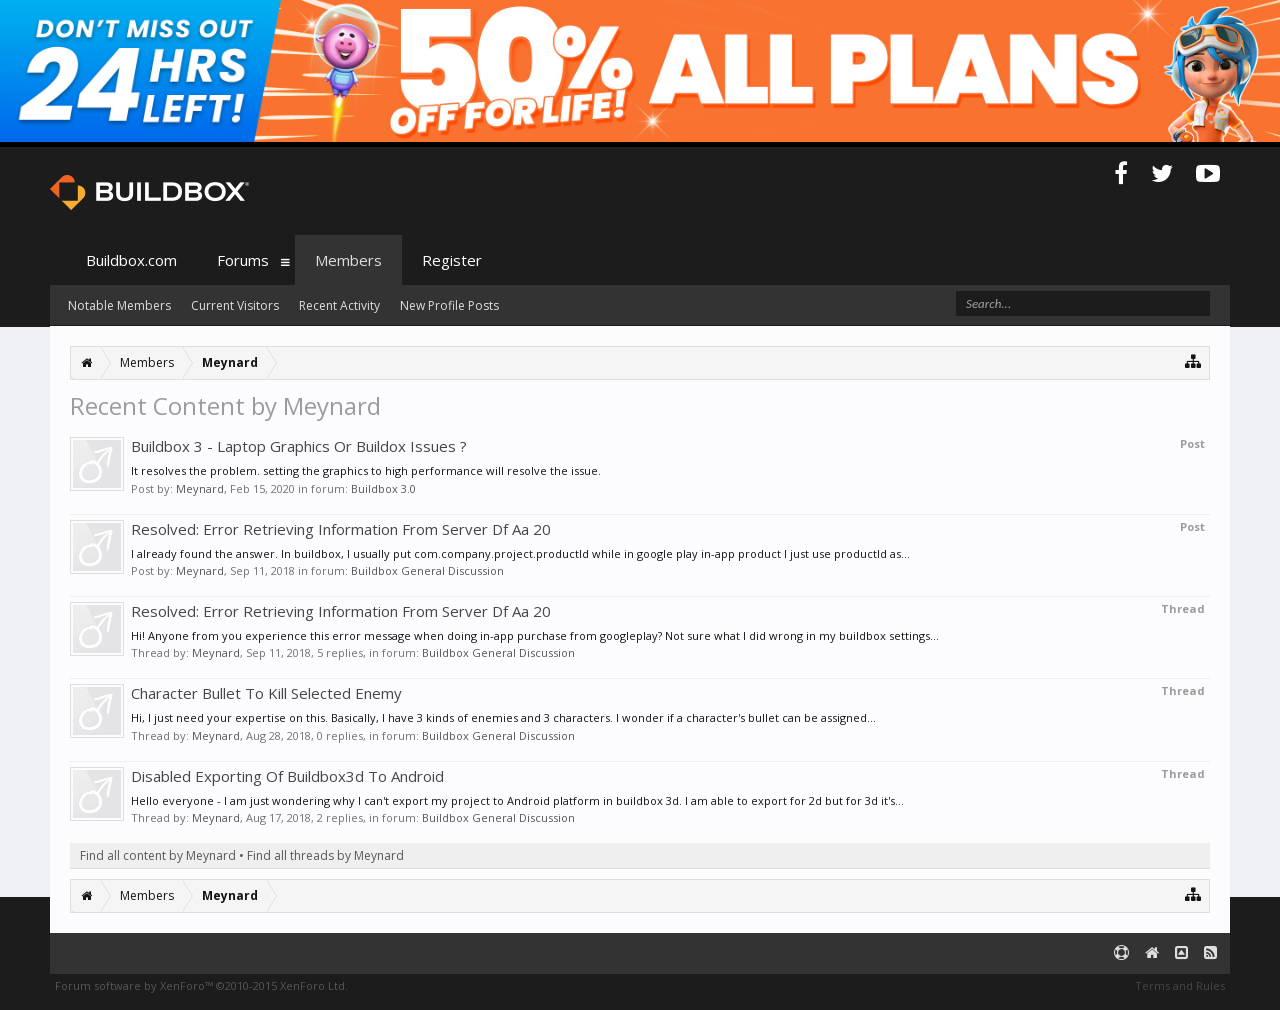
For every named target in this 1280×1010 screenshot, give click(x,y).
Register (452, 260)
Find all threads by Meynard (325, 855)
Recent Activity (339, 305)
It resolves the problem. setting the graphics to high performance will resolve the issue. (366, 470)
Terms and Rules (1180, 985)
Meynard (200, 488)
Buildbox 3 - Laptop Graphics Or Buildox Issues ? (299, 446)
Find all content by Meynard (158, 855)
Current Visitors (235, 305)
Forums (243, 260)
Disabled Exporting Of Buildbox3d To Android (287, 776)
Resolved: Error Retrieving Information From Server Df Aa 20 (341, 529)
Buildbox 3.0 (383, 488)
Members (348, 260)
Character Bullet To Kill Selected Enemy (266, 693)
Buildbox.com (131, 260)
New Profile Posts (449, 305)
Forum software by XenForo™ (201, 985)
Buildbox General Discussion (427, 570)
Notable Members (119, 305)
